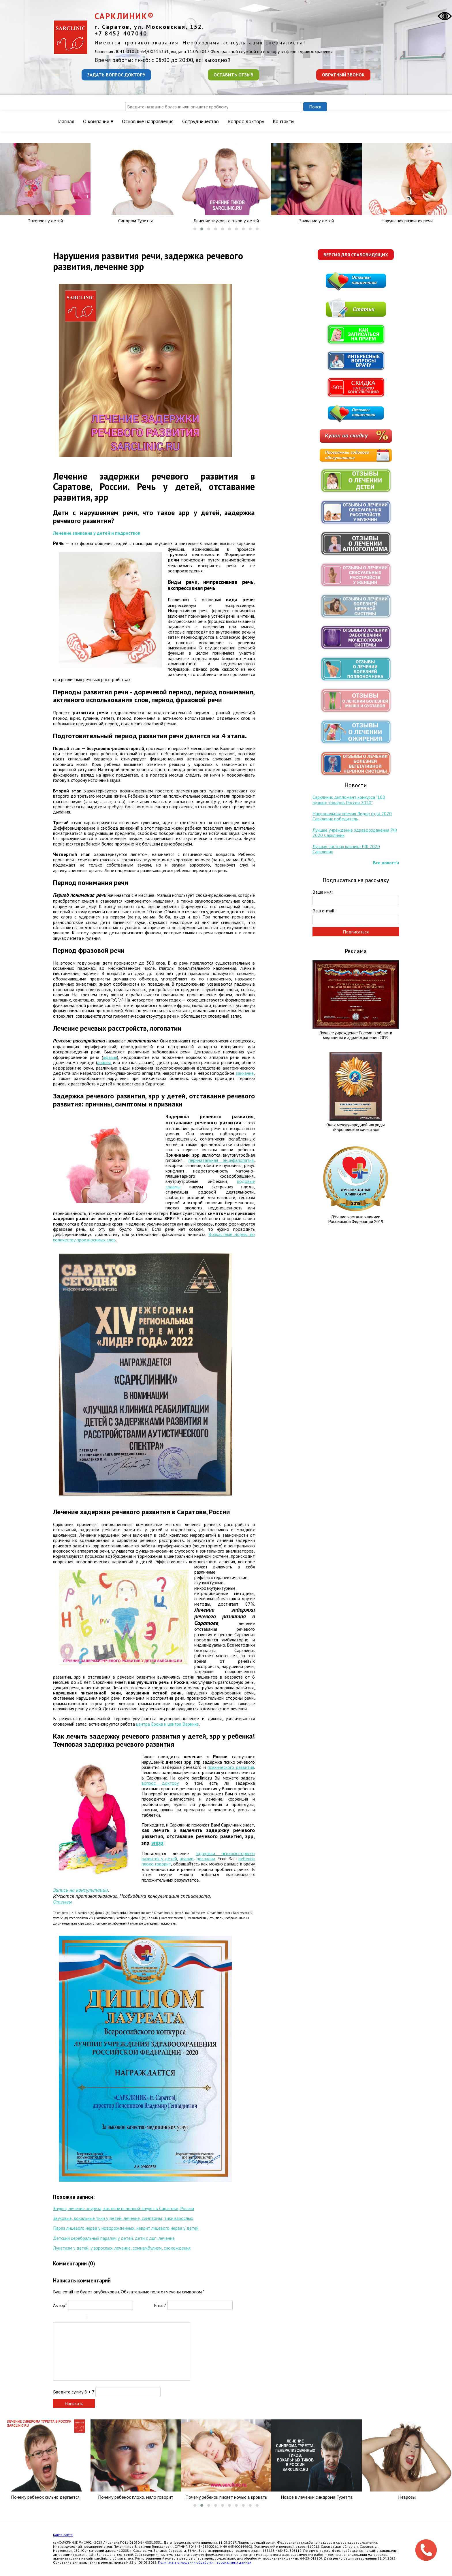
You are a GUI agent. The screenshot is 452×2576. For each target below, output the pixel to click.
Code (100, 2318)
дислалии (205, 1858)
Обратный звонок (343, 75)
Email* (160, 2305)
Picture (115, 2318)
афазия (110, 1057)
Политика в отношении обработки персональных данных (204, 2562)
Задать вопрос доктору (116, 75)
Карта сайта (63, 2534)
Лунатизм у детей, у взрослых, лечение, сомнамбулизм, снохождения (122, 2248)
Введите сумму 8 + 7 (73, 2392)
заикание (245, 1073)
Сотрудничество (200, 121)
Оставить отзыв (233, 75)
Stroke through (79, 2318)
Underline (72, 2318)
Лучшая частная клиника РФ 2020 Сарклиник (346, 848)
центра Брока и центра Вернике (167, 1724)
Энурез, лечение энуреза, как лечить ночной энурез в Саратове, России (123, 2208)
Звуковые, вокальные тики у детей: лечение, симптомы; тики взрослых (123, 2218)
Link (108, 2318)
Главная (65, 121)
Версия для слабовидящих (355, 255)
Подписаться (356, 932)
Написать (74, 2403)
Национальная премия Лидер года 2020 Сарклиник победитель (352, 816)
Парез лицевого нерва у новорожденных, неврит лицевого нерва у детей (126, 2228)
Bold (57, 2318)
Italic (64, 2318)
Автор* (60, 2305)
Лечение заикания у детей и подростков (96, 533)
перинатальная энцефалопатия (221, 1160)
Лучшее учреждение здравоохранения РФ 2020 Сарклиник (354, 832)
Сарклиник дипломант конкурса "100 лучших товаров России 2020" (348, 799)
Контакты (283, 121)
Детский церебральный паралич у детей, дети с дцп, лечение (114, 2238)
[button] (194, 229)
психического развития (231, 1767)
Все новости (386, 862)
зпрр (157, 1842)
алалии (186, 1858)
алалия (104, 1062)
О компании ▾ (98, 121)
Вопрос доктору (245, 121)
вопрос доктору (160, 1783)
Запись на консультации (80, 1890)
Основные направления (148, 121)
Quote (93, 2318)
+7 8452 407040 (121, 33)
